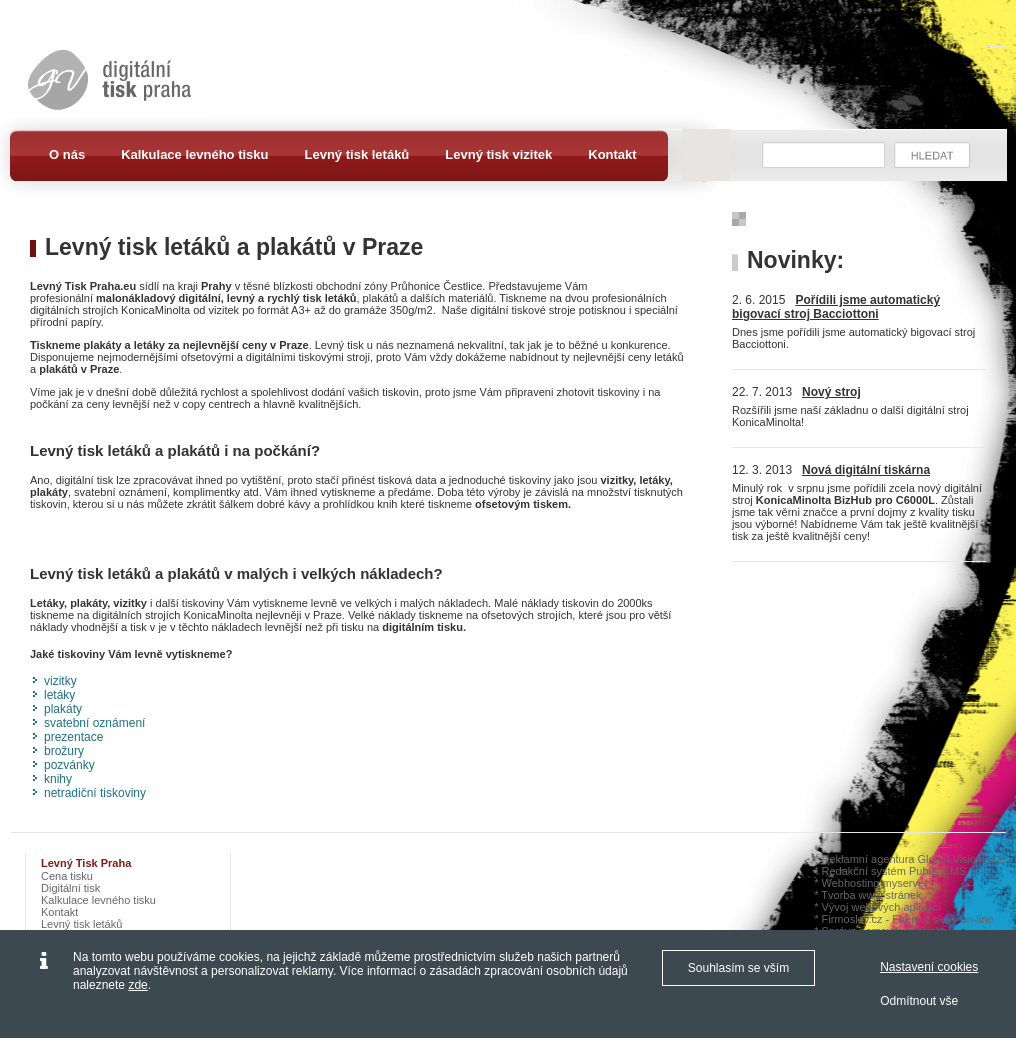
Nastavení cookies (929, 967)
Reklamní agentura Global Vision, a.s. (914, 859)
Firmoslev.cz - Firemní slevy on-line (908, 919)
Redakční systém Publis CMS (894, 871)
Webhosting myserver (875, 883)
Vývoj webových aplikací (881, 907)
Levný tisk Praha (86, 863)
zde (137, 985)
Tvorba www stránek (871, 895)
